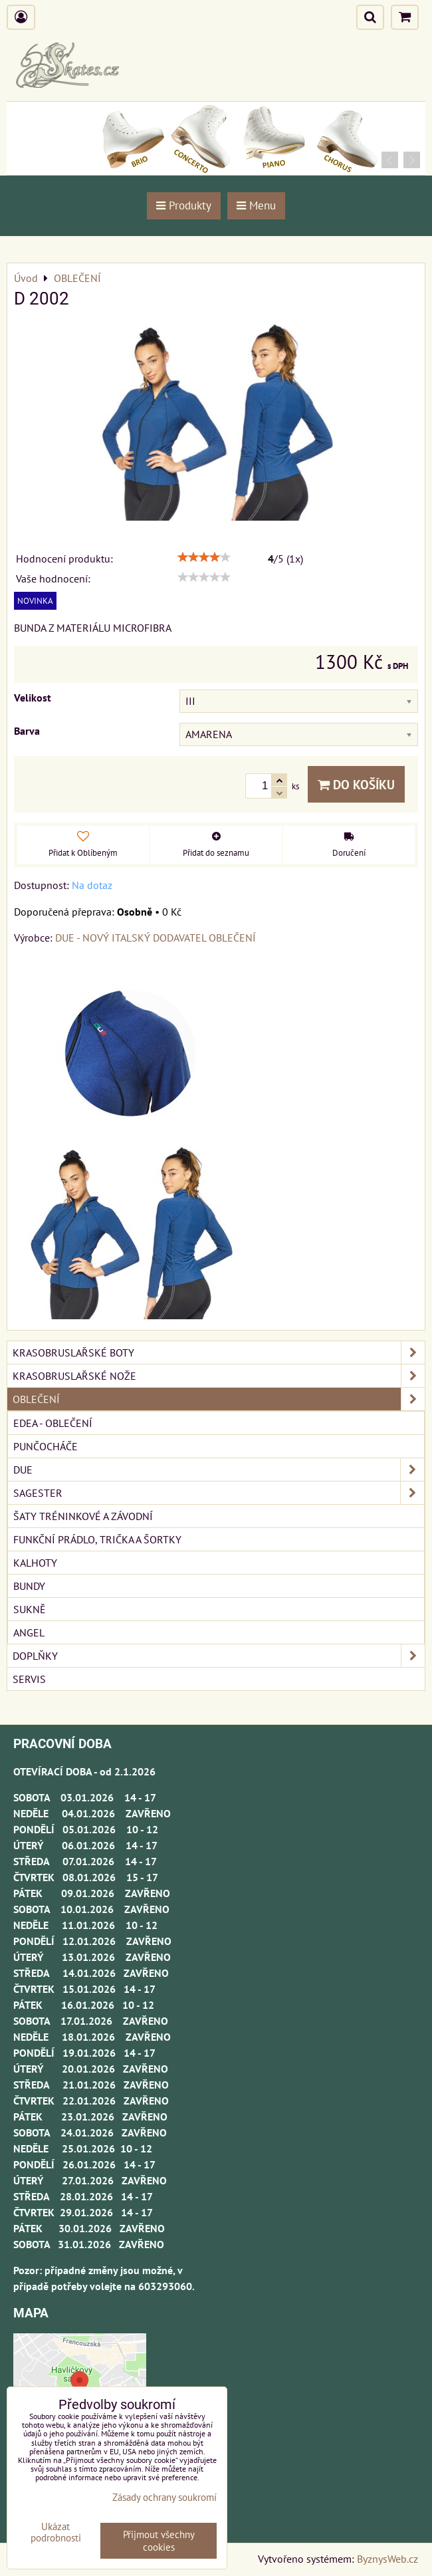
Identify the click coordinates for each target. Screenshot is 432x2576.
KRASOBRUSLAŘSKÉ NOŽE (219, 1375)
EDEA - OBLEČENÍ (52, 1423)
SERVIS (29, 1679)
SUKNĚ (29, 1609)
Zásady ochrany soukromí (164, 2497)
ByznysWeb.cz (387, 2558)
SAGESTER (218, 1492)
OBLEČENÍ (219, 1399)
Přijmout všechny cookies (159, 2540)
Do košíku (356, 784)
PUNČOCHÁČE (45, 1446)
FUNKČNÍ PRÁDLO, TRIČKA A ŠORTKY (97, 1539)
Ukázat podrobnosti (56, 2532)
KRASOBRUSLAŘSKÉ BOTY (219, 1352)
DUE (218, 1469)
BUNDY (29, 1586)
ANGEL (29, 1632)
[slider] (204, 557)
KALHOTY (35, 1562)
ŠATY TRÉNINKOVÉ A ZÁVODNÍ (83, 1516)
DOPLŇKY (219, 1655)
